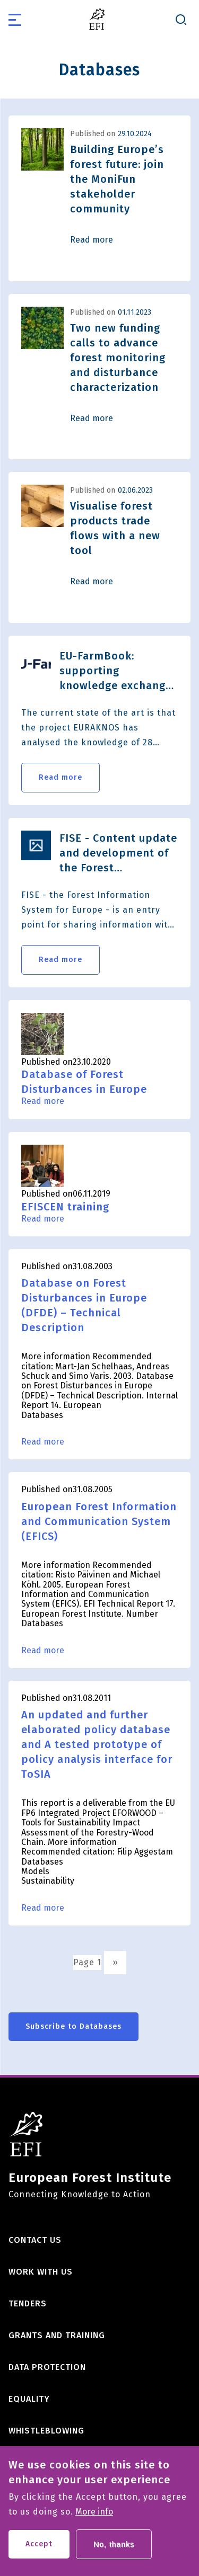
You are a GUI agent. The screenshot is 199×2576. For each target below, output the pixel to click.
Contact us (35, 2240)
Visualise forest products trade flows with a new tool (115, 528)
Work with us (40, 2272)
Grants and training (56, 2335)
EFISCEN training (65, 1206)
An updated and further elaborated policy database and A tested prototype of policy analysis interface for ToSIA (96, 1744)
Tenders (27, 2303)
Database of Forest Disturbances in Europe (84, 1081)
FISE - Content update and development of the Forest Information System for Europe (118, 853)
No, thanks (113, 2551)
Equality (29, 2399)
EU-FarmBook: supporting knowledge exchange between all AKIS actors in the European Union (115, 671)
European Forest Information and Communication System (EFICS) (99, 1521)
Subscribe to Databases (73, 2026)
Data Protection (47, 2367)
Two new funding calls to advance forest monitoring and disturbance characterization (118, 358)
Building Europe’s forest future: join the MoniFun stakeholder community (117, 179)
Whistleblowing (46, 2431)
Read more (91, 240)
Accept (39, 2550)
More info (94, 2519)
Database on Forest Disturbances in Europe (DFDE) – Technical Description (84, 1305)
